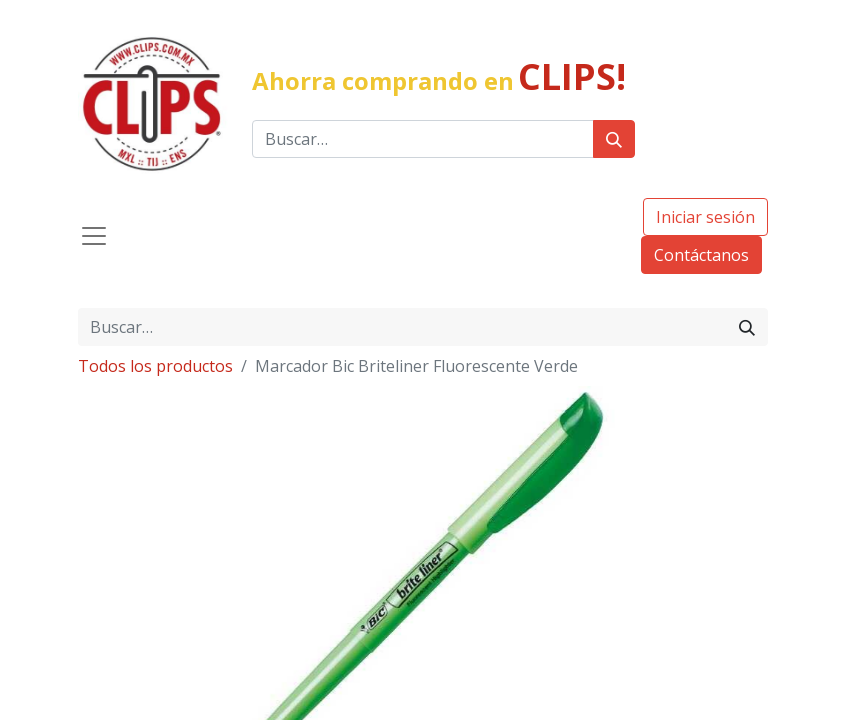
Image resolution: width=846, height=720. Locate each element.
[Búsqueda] (614, 139)
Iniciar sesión (705, 217)
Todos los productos (155, 366)
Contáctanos (701, 255)
